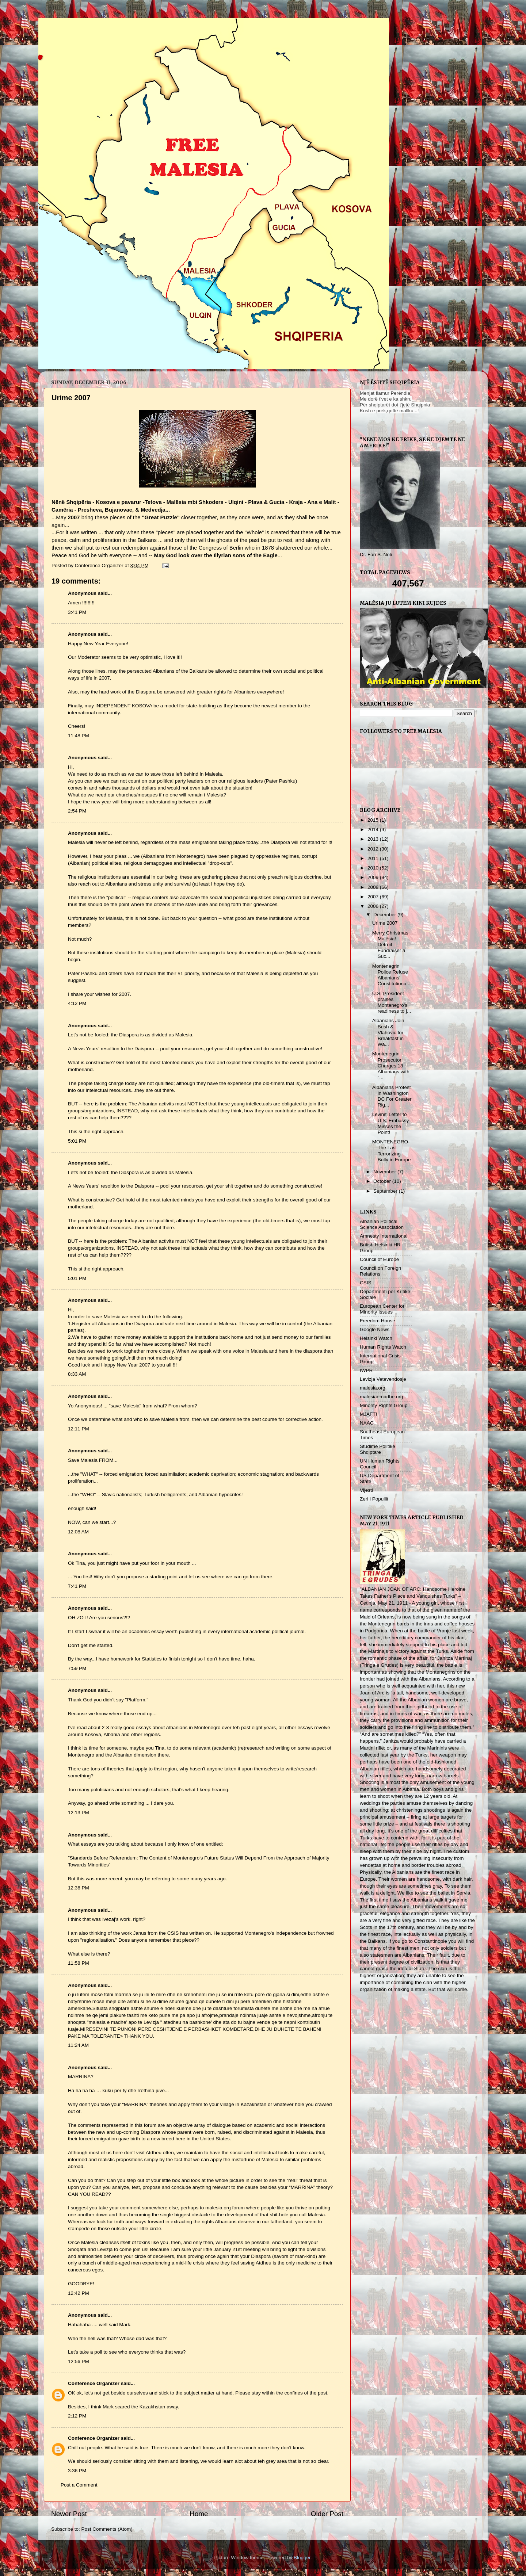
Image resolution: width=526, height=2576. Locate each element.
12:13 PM (78, 1812)
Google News (374, 1329)
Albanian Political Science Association (382, 1224)
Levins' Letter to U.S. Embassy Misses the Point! (390, 1123)
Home (199, 2514)
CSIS (365, 1282)
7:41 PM (77, 1586)
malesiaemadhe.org (381, 1396)
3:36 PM (77, 2470)
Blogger (302, 2557)
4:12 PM (77, 1003)
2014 (373, 829)
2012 (373, 849)
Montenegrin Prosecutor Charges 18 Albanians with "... (390, 1065)
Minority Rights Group (384, 1405)
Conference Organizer (93, 2383)
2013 (373, 839)
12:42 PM (78, 2293)
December (385, 914)
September (386, 1191)
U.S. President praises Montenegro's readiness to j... (391, 1002)
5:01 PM (77, 1141)
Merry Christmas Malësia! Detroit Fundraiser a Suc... (390, 944)
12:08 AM (78, 1531)
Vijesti (366, 1490)
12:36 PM (78, 1888)
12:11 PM (78, 1429)
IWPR (366, 1370)
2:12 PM (77, 2416)
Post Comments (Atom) (107, 2529)
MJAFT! (368, 1414)
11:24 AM (78, 2045)
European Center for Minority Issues (382, 1309)
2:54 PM (77, 811)
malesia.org (372, 1388)
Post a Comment (79, 2485)
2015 (373, 820)
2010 (373, 868)
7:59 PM (77, 1668)
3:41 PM (77, 612)
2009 (373, 877)
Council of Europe (379, 1259)
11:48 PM (78, 735)
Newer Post (69, 2514)
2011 (373, 858)
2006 (373, 906)
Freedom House (377, 1320)
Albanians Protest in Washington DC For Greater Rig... (392, 1096)
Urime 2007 (385, 923)
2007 (373, 896)
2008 (373, 887)
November (385, 1171)
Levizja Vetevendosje (383, 1379)
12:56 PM (78, 2361)
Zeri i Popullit (374, 1499)
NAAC (367, 1423)
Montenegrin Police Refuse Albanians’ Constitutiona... (391, 975)
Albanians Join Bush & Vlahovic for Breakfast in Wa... (388, 1032)
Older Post (327, 2514)
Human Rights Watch (383, 1347)
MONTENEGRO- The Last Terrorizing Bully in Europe (391, 1150)
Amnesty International (384, 1236)
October (382, 1181)
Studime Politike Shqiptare (377, 1449)
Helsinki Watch (376, 1338)
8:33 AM (77, 1374)
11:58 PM (78, 1963)
